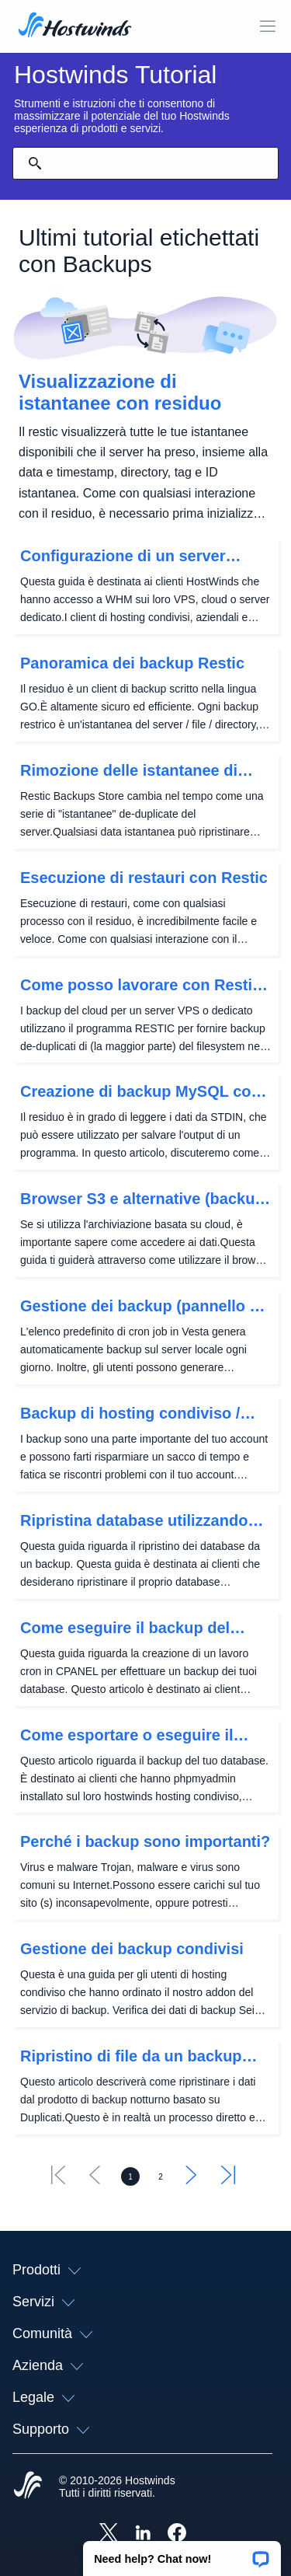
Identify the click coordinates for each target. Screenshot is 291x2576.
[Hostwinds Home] (27, 2487)
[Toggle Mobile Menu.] (267, 26)
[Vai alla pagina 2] (160, 2176)
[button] (182, 2553)
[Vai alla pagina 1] (130, 2176)
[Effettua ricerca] (35, 163)
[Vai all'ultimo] (228, 2180)
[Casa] (75, 26)
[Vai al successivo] (191, 2180)
